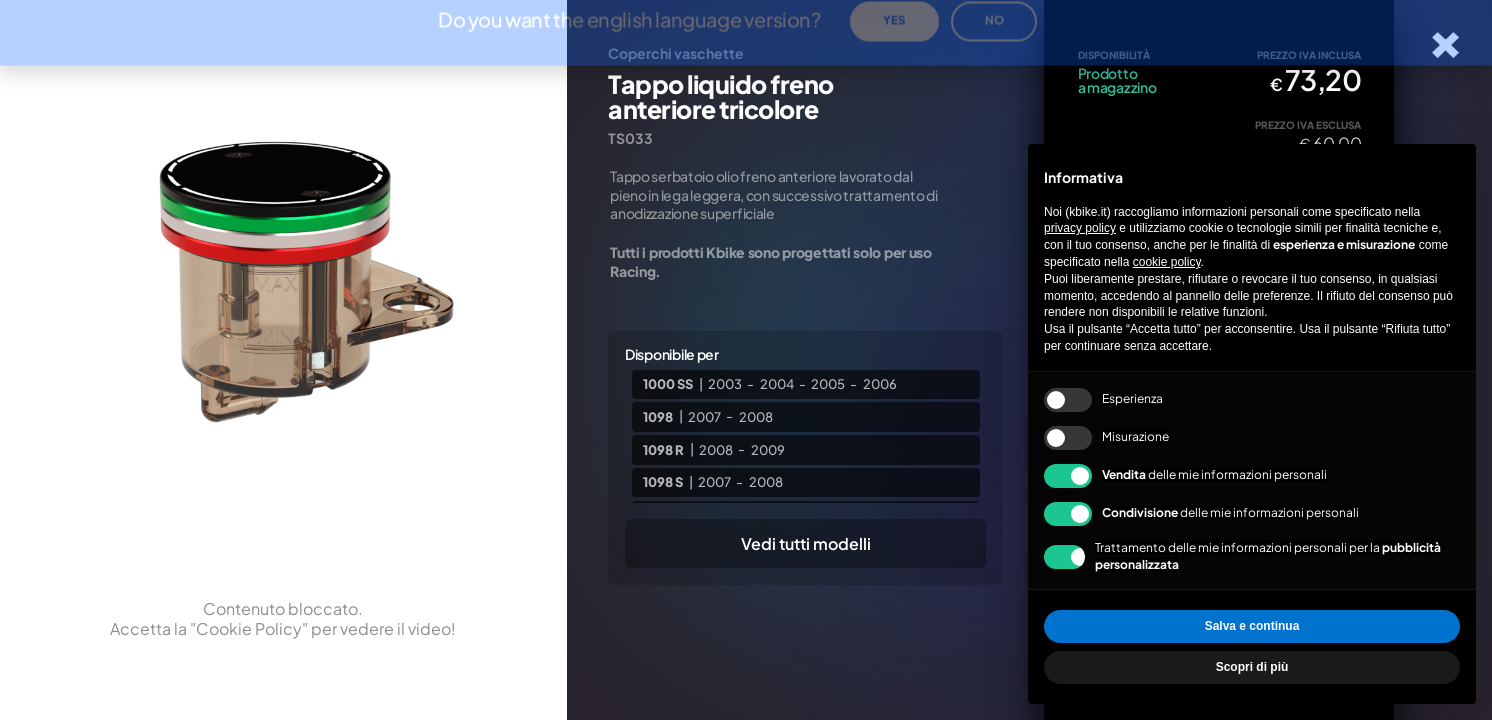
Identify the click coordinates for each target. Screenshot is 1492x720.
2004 (777, 384)
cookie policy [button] (1167, 262)
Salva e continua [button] (1252, 626)
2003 (725, 384)
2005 (828, 384)
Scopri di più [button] (1252, 667)
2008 (756, 416)
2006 (880, 384)
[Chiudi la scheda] (1445, 45)
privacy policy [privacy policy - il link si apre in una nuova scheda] (1080, 228)
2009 (768, 449)
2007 (704, 416)
